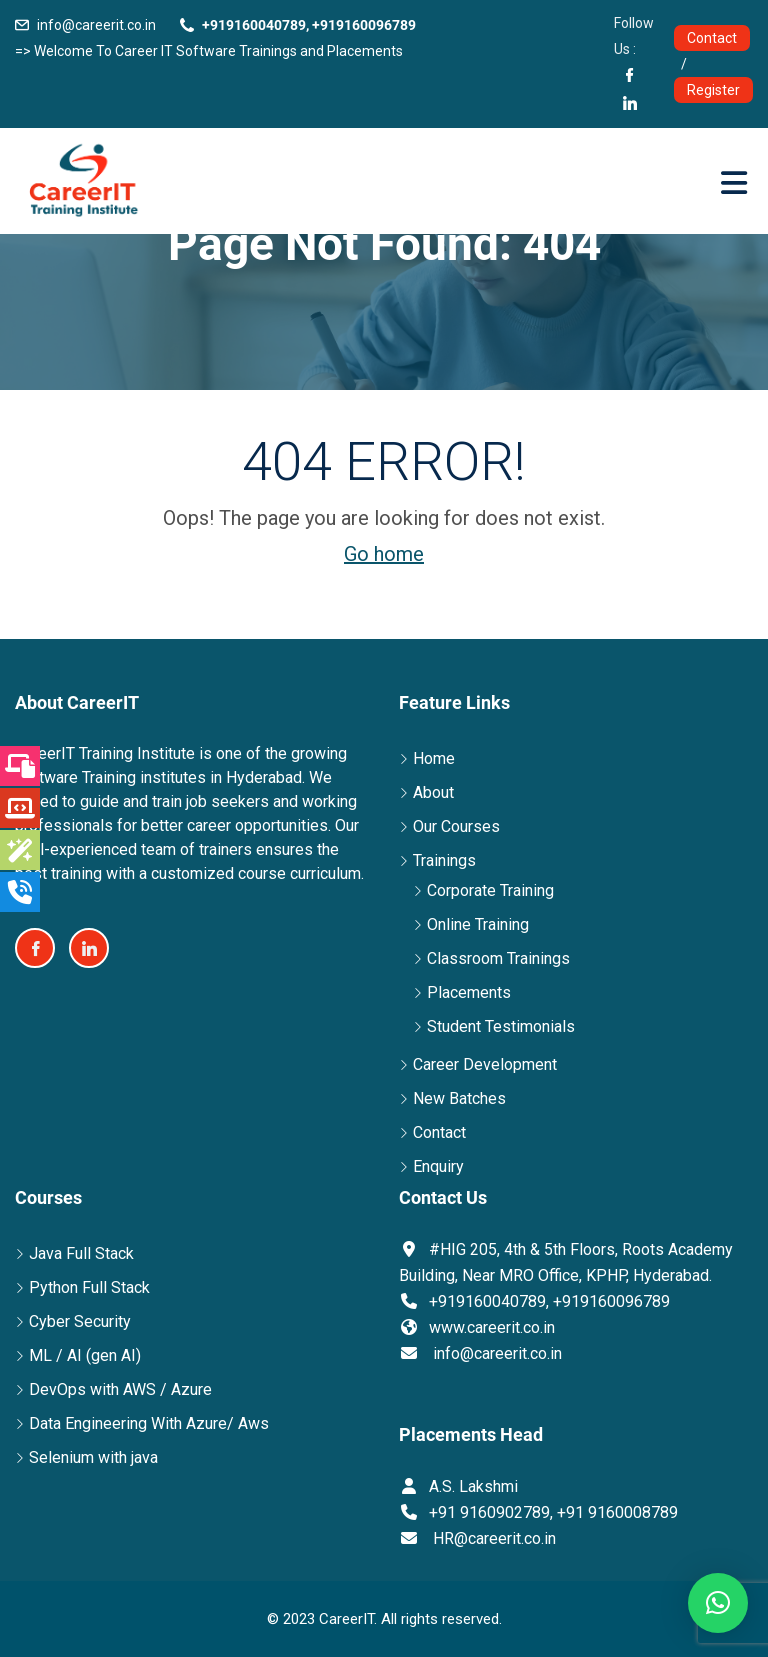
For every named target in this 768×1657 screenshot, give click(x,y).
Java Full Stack (81, 1253)
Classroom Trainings (498, 958)
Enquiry (438, 1166)
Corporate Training (490, 890)
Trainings (444, 860)
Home (434, 758)
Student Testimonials (501, 1026)
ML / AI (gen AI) (85, 1355)
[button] (718, 1603)
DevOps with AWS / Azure (120, 1389)
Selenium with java (93, 1457)
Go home (384, 554)
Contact (712, 38)
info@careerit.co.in (96, 25)
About (433, 792)
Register (713, 90)
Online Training (478, 924)
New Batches (459, 1098)
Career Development (485, 1064)
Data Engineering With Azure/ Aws (149, 1423)
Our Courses (456, 826)
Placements (469, 992)
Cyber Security (80, 1321)
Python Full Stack (89, 1287)
